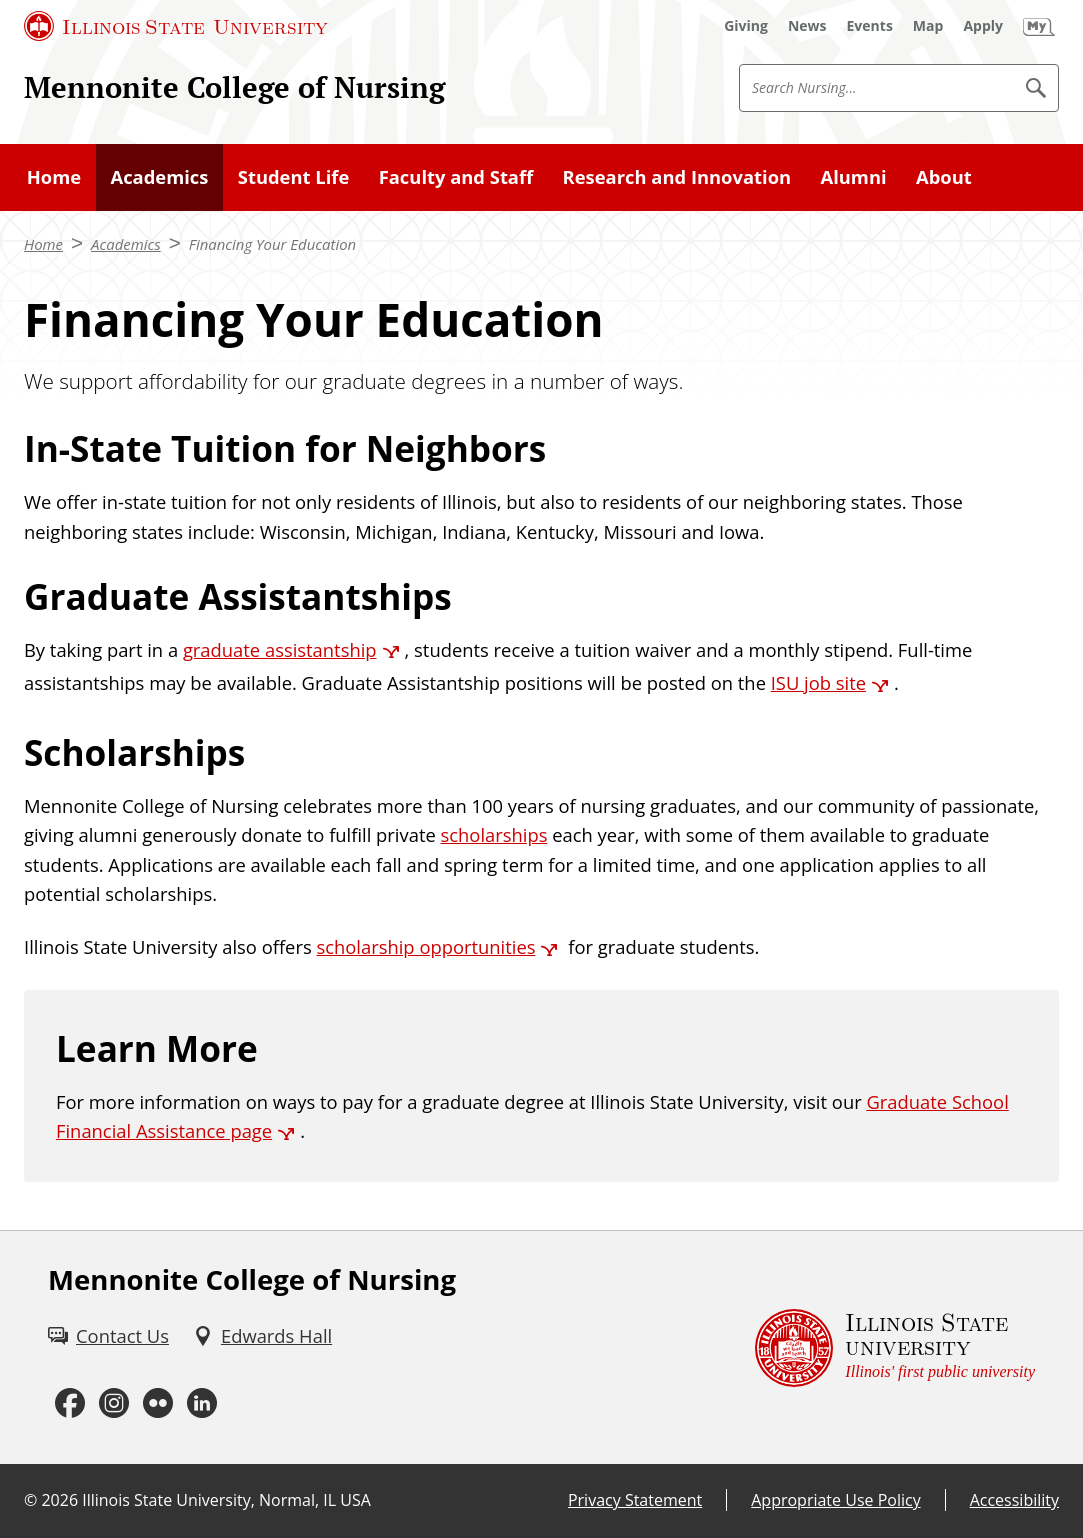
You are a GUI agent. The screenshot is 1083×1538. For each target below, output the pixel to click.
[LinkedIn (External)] (202, 1404)
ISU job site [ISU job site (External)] (818, 682)
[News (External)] (807, 26)
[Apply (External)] (983, 26)
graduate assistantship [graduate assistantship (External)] (280, 649)
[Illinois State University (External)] (176, 26)
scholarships (494, 834)
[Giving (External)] (746, 26)
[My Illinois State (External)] (1039, 26)
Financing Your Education (272, 244)
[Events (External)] (870, 26)
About (944, 176)
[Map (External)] (928, 26)
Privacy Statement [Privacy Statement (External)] (635, 1500)
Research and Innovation (677, 176)
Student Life (293, 176)
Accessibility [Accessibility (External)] (1014, 1500)
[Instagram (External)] (114, 1404)
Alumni (854, 176)
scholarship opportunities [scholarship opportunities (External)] (425, 946)
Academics (159, 176)
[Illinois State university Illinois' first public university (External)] (895, 1347)
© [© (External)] (30, 1500)
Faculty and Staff (456, 176)
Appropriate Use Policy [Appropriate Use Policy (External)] (835, 1500)
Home (54, 176)
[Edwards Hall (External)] (262, 1335)
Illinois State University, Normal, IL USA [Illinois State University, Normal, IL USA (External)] (226, 1500)
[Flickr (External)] (158, 1404)
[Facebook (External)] (70, 1404)
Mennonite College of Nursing (234, 87)
